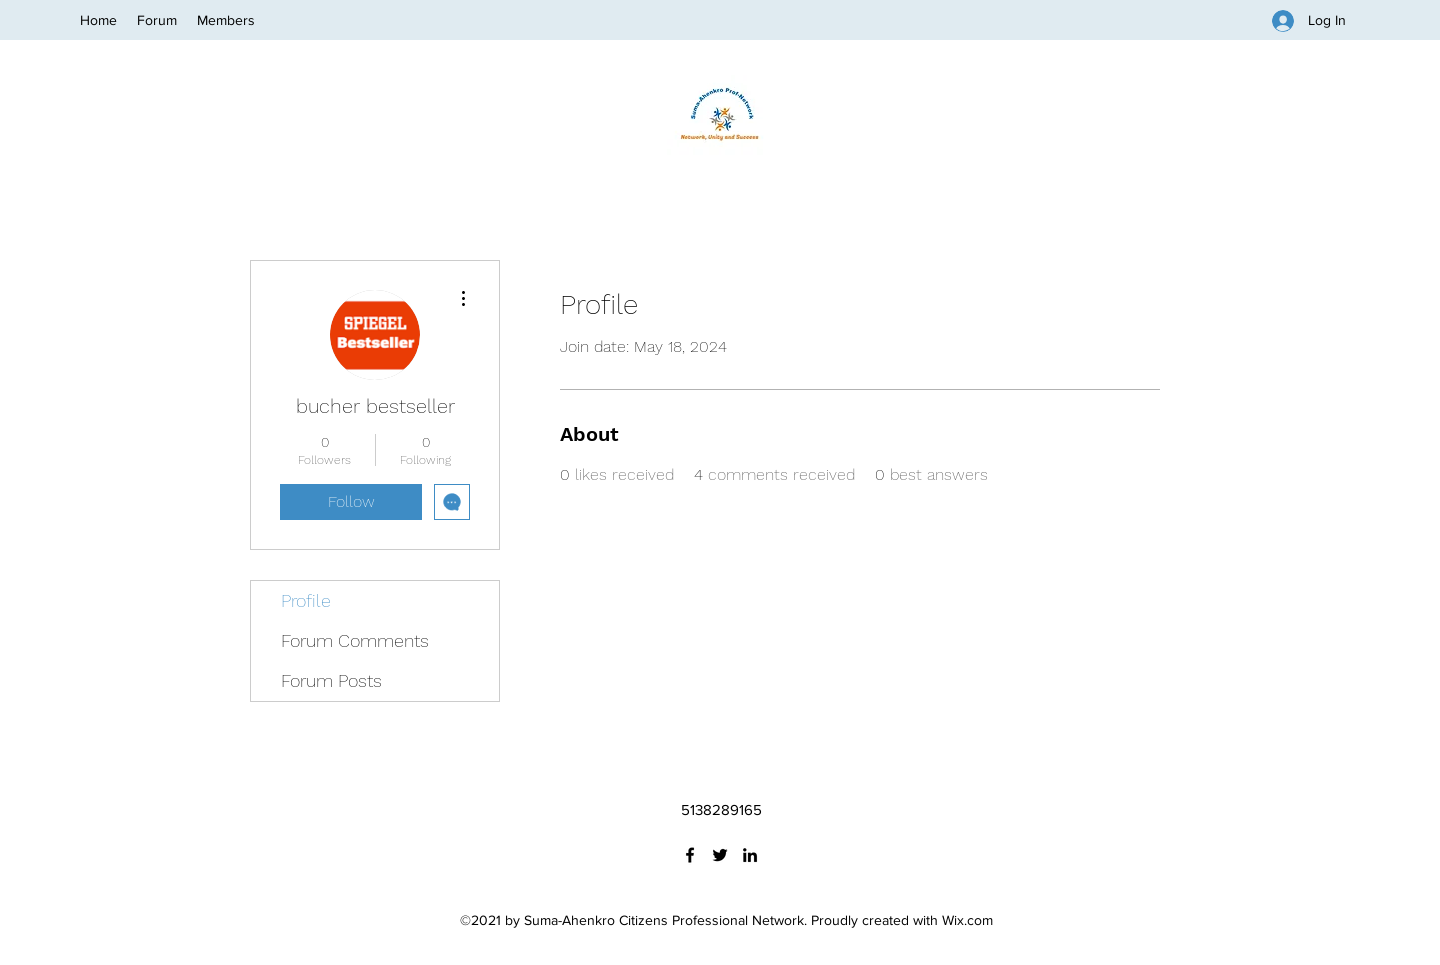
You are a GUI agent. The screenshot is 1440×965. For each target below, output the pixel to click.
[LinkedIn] (750, 855)
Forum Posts (331, 680)
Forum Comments (355, 640)
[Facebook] (690, 855)
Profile (306, 600)
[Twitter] (720, 855)
